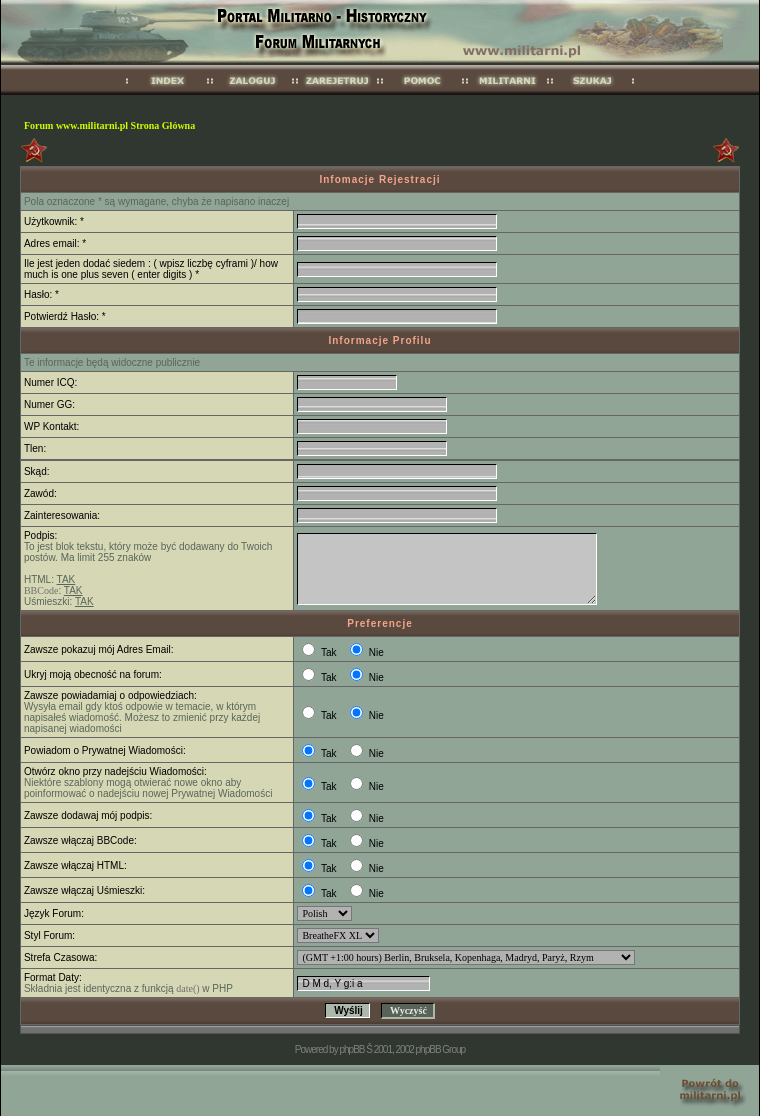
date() (187, 988)
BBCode (41, 590)
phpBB (351, 1049)
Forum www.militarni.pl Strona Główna (109, 125)
